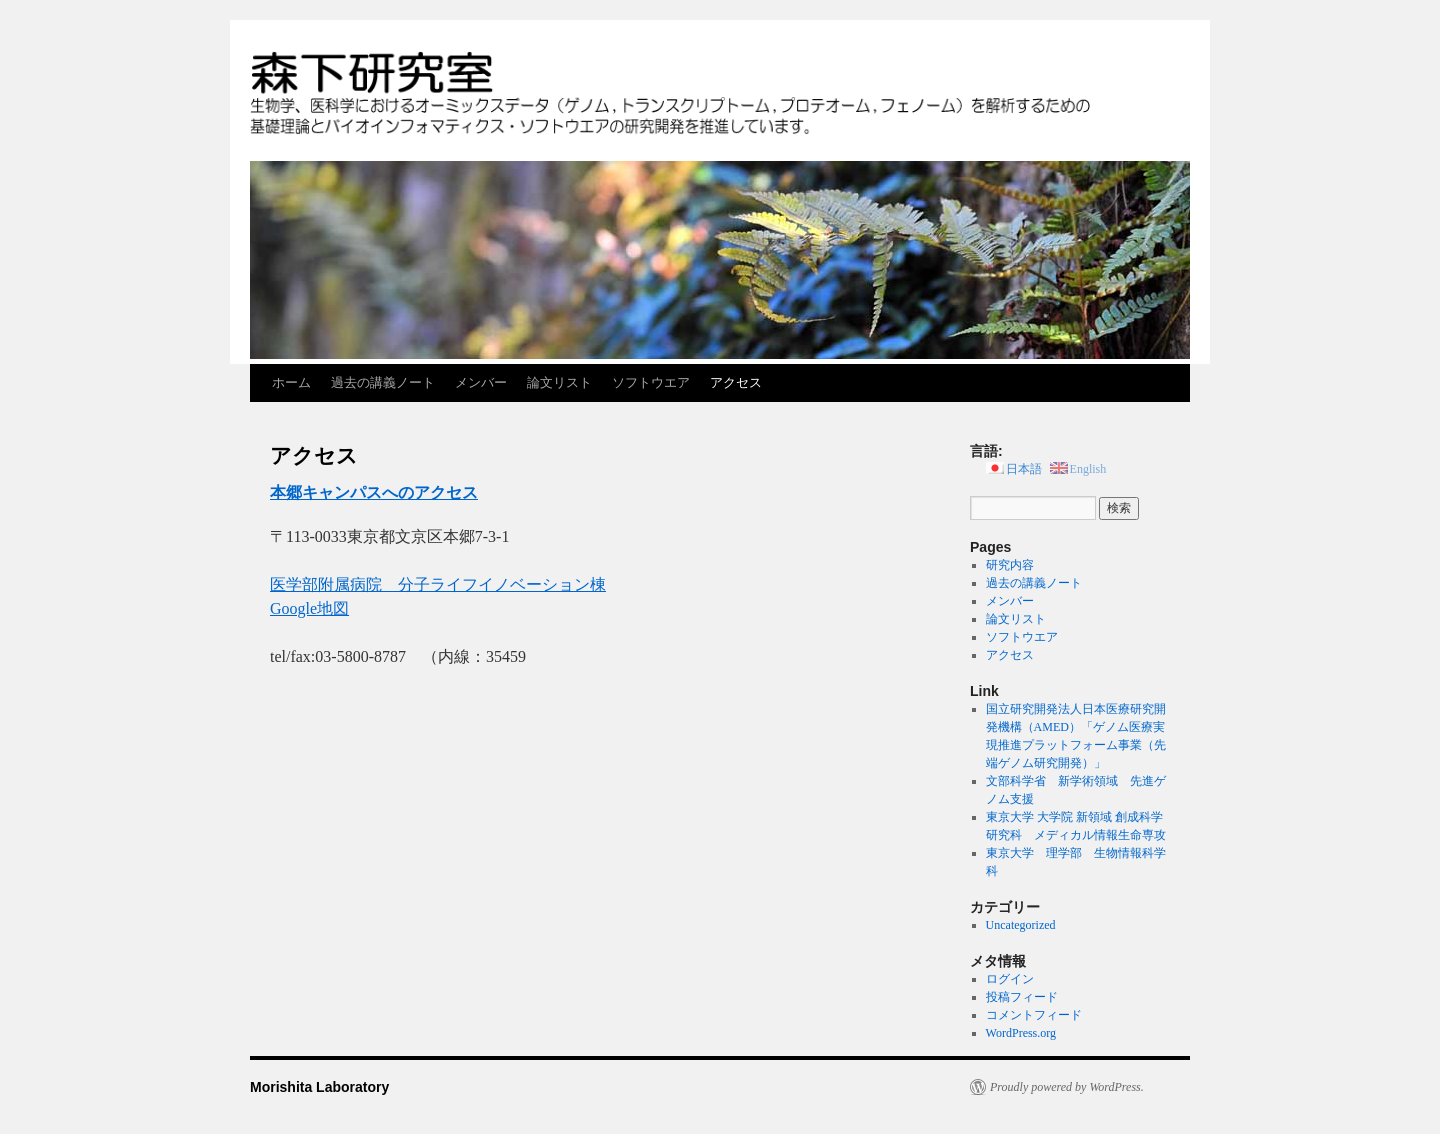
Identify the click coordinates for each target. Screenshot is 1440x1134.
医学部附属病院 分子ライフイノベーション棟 (438, 584)
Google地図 (309, 608)
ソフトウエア (651, 382)
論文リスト (559, 382)
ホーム (291, 382)
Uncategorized (1021, 925)
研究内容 (1010, 565)
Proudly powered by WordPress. (1067, 1087)
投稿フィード (1022, 997)
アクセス (736, 382)
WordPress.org (1021, 1033)
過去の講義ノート (383, 382)
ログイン (1010, 979)
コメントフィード (1034, 1015)
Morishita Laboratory (319, 1087)
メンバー (481, 382)
